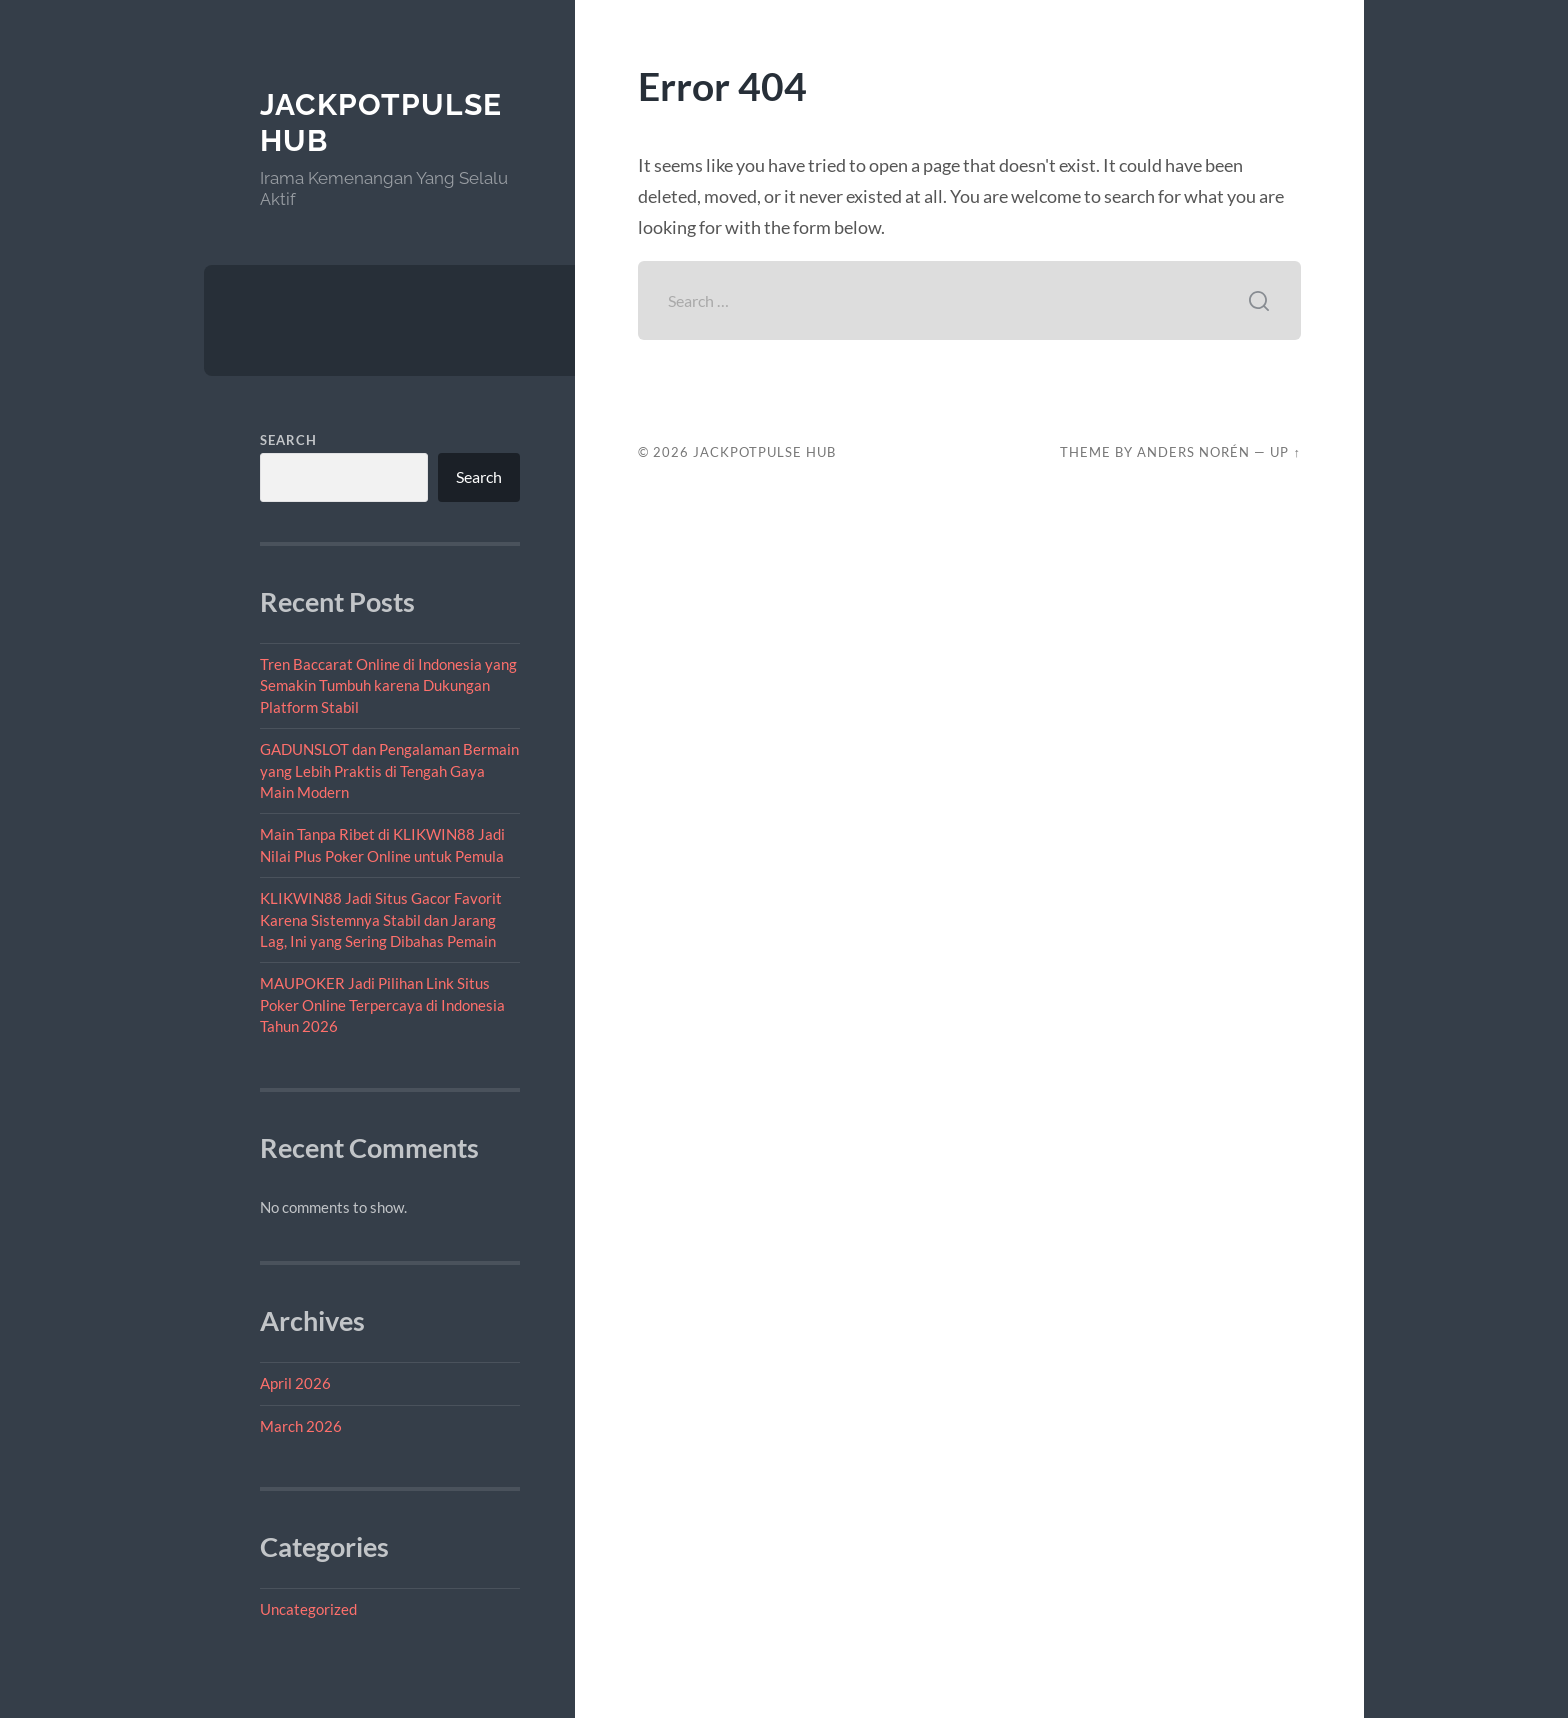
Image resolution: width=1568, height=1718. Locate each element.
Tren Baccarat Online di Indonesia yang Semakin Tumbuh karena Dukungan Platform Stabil (388, 685)
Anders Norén (1193, 452)
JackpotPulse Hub (764, 452)
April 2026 (295, 1383)
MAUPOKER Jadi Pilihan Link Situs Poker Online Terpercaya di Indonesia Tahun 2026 (382, 1004)
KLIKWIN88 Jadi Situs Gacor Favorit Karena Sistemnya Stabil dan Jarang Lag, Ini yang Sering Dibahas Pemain (381, 919)
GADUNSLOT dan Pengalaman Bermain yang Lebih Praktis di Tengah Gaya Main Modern (389, 770)
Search (288, 440)
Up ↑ (1285, 452)
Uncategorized (308, 1609)
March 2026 (301, 1426)
